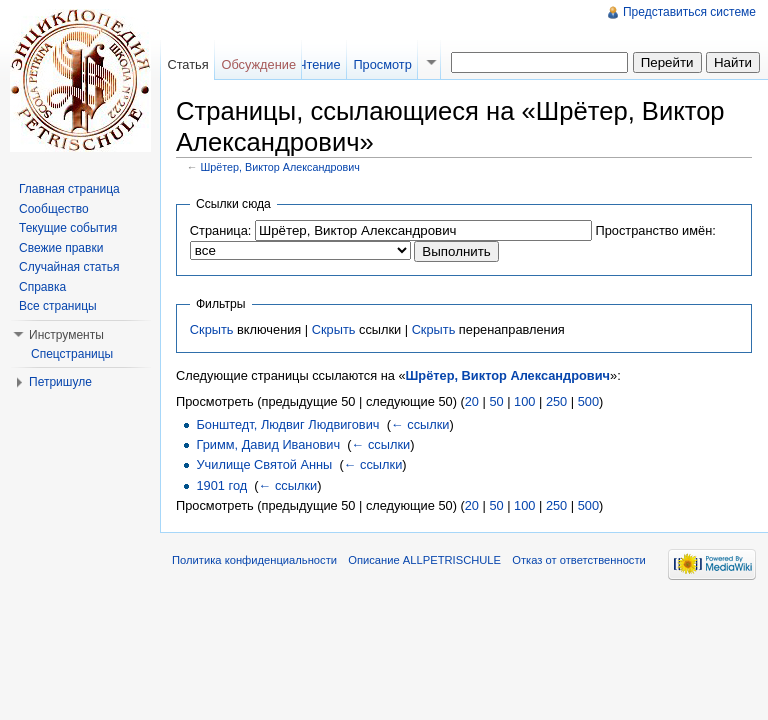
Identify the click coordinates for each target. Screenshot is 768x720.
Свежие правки (61, 248)
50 (496, 401)
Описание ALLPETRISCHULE (424, 560)
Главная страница (69, 189)
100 (524, 401)
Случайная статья (69, 267)
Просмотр (382, 64)
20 (472, 401)
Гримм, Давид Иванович (268, 444)
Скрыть (212, 329)
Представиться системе (689, 12)
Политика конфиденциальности (254, 560)
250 (556, 401)
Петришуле (60, 382)
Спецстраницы (72, 354)
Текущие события (68, 228)
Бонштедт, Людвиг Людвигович (287, 424)
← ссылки (420, 424)
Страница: (221, 230)
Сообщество (54, 209)
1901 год (221, 485)
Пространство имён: (655, 230)
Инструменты (66, 335)
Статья (187, 64)
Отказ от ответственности (579, 560)
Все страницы (58, 306)
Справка (42, 287)
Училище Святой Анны (264, 464)
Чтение (319, 64)
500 (588, 401)
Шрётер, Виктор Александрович (280, 167)
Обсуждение (258, 64)
